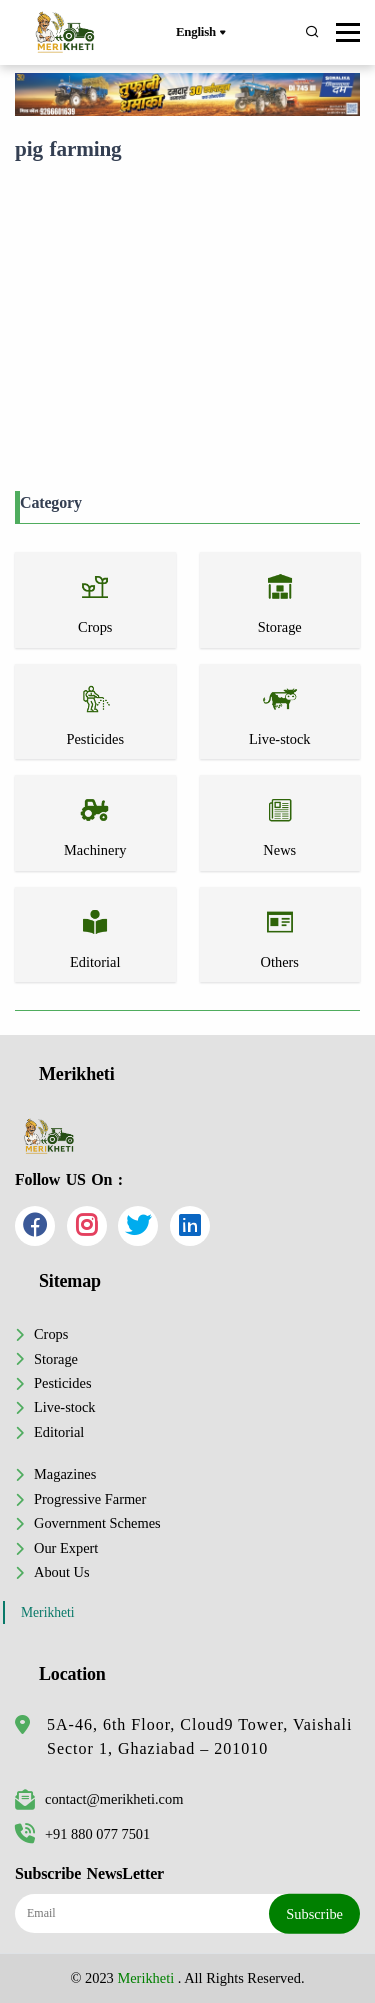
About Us (62, 1572)
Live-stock (65, 1407)
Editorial (59, 1432)
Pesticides (63, 1383)
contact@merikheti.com (99, 1799)
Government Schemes (97, 1523)
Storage (56, 1359)
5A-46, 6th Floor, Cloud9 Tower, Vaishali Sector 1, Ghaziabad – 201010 (199, 1736)
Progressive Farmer (90, 1499)
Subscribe (314, 1913)
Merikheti (48, 1612)
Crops (51, 1334)
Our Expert (66, 1548)
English (200, 33)
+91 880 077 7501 (82, 1834)
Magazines (65, 1474)
